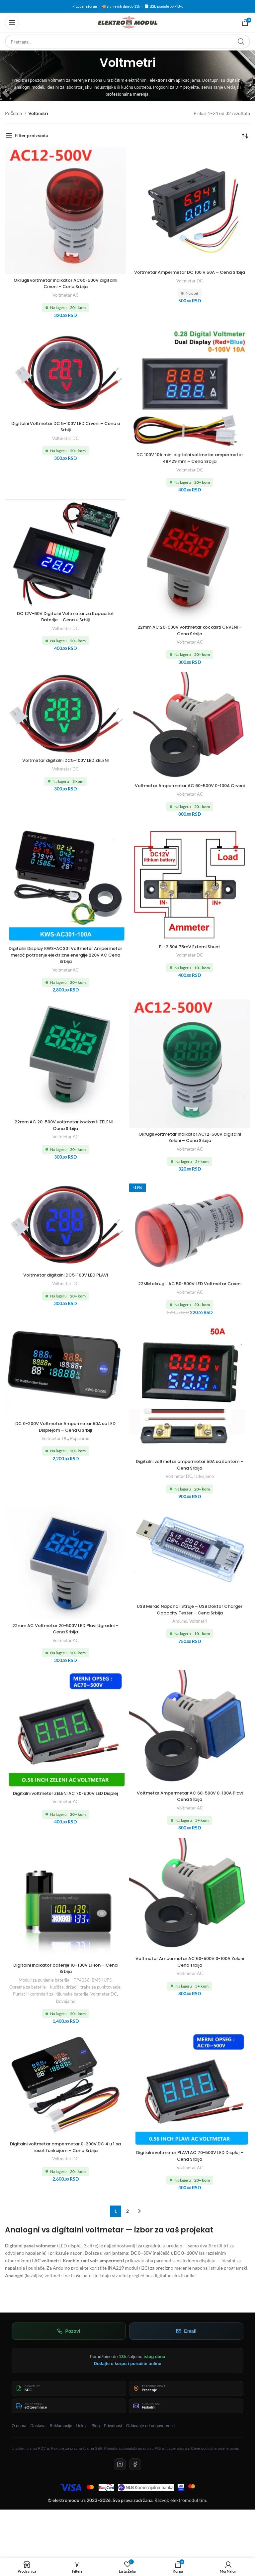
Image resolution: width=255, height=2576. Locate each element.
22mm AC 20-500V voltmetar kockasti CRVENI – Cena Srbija (189, 630)
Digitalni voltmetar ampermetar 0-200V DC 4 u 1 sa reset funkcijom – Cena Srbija (66, 2160)
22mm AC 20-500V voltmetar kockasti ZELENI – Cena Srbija (65, 1131)
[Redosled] (245, 136)
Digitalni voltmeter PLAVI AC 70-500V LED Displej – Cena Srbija (190, 2169)
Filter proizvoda (31, 135)
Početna (14, 113)
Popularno (79, 1451)
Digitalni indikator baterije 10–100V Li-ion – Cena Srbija (65, 1981)
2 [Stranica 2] (127, 2224)
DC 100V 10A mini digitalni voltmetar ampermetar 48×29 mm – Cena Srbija (190, 457)
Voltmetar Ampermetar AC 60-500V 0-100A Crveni (190, 788)
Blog (95, 2439)
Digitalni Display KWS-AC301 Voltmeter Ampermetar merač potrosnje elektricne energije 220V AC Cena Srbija (65, 961)
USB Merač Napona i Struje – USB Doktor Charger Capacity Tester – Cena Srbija (190, 1622)
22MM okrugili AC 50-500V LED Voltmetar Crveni (189, 1293)
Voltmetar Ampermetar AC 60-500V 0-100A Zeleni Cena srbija (190, 1975)
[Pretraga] (127, 42)
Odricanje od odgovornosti (150, 2439)
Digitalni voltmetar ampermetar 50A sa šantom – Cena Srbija (189, 1477)
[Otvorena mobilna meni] (12, 22)
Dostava (37, 2439)
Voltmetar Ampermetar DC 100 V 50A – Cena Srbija (189, 275)
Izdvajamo (204, 1489)
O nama (19, 2439)
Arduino (179, 1634)
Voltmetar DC (189, 287)
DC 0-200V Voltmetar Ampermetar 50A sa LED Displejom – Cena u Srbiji (66, 1439)
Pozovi (68, 2344)
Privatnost (113, 2439)
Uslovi (81, 2439)
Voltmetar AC (65, 295)
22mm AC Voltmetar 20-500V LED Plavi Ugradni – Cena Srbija (66, 1641)
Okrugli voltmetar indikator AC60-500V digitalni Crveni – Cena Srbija (65, 283)
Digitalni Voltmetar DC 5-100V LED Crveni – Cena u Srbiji (65, 426)
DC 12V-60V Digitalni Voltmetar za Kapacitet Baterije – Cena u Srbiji (65, 616)
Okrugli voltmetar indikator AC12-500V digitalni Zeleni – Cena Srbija (189, 1143)
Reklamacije (60, 2439)
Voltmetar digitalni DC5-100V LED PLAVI (65, 1281)
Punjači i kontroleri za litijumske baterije (51, 2007)
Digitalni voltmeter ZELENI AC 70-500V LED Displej (65, 1809)
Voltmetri (198, 1634)
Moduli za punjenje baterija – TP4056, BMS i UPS (65, 1993)
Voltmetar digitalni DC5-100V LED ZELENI (65, 760)
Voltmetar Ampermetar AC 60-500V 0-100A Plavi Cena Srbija (190, 1809)
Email (186, 2344)
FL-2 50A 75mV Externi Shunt (189, 953)
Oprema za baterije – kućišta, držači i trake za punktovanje (65, 2000)
